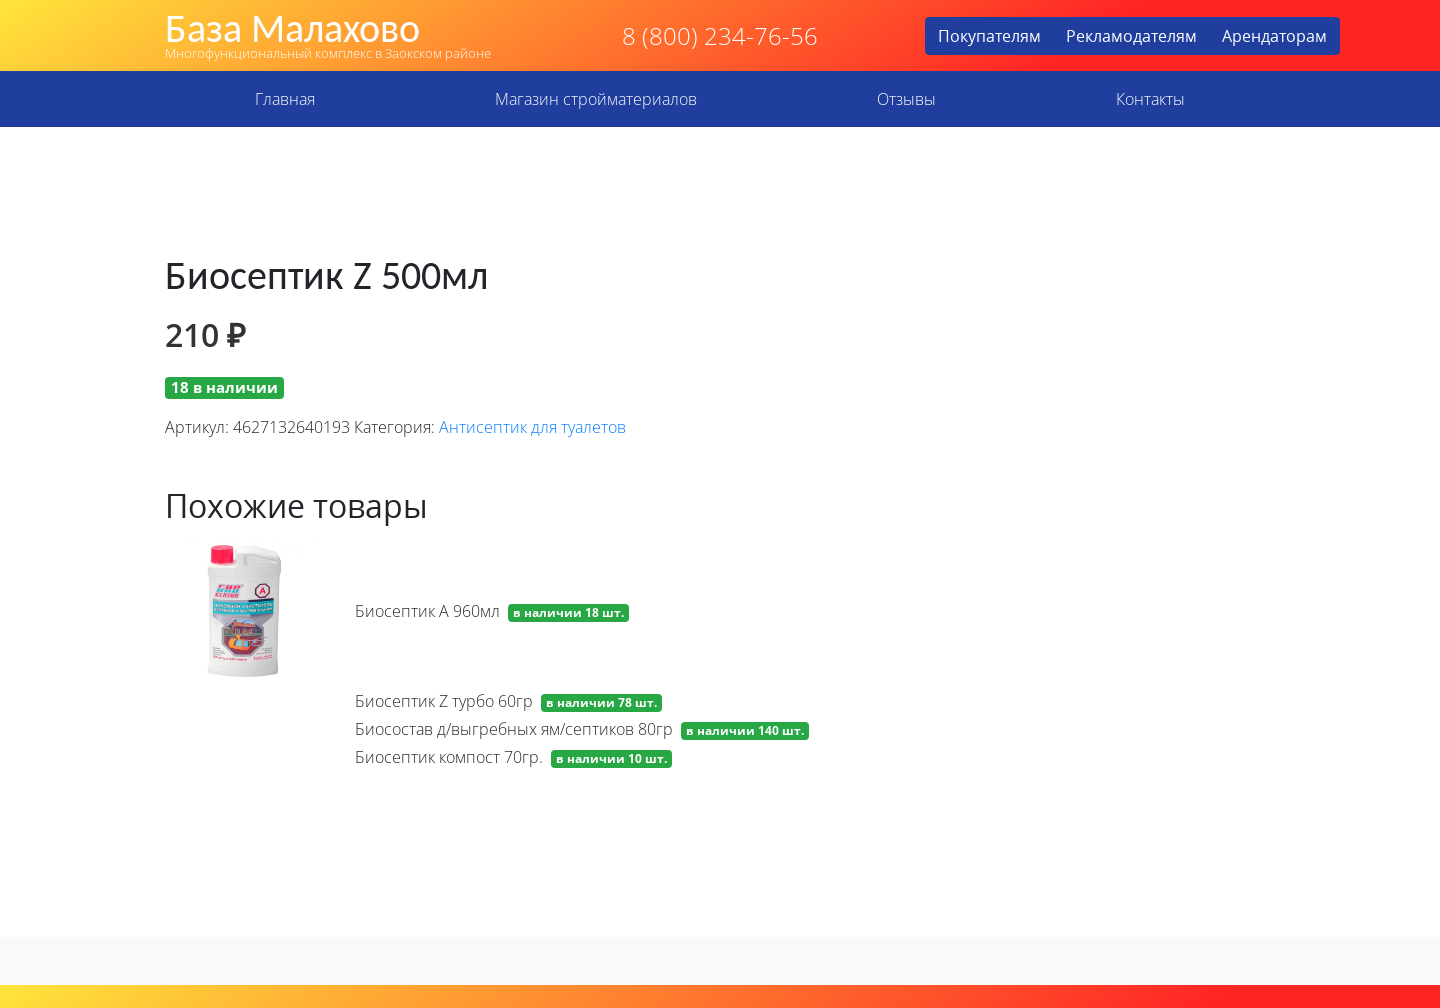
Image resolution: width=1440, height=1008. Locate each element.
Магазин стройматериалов (596, 99)
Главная (285, 99)
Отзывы (906, 99)
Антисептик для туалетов (532, 427)
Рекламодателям (1131, 36)
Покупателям (989, 36)
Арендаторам (1274, 36)
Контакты (1150, 99)
